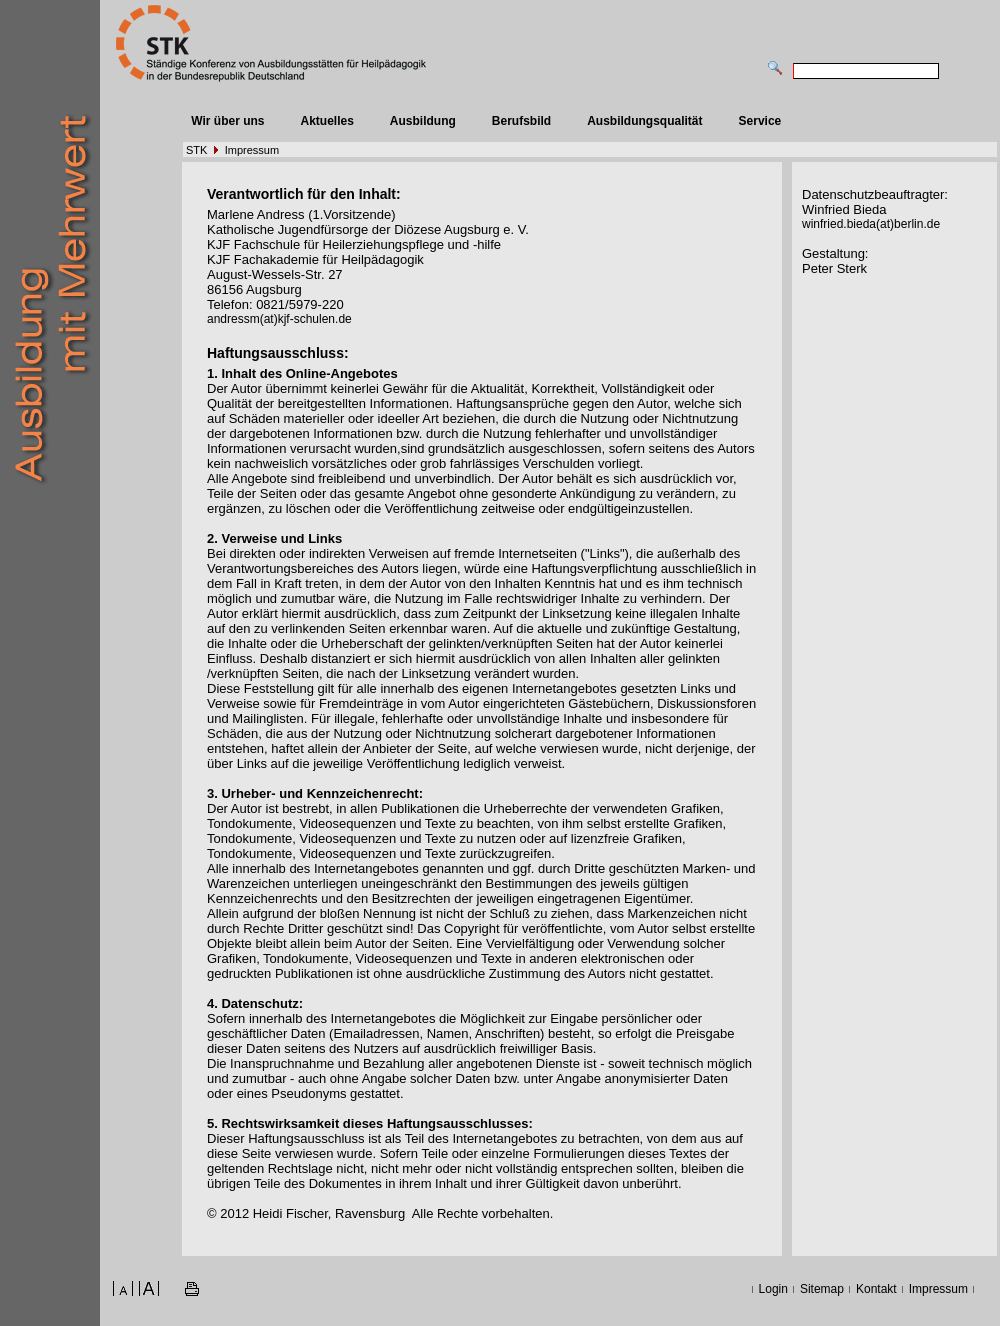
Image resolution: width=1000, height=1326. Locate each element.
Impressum (252, 150)
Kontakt (876, 1289)
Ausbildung (423, 121)
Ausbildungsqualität (644, 121)
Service (760, 121)
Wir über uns (227, 121)
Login (773, 1289)
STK (196, 150)
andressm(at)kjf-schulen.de (279, 319)
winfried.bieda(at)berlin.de (871, 224)
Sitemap (822, 1289)
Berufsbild (521, 121)
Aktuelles (326, 121)
